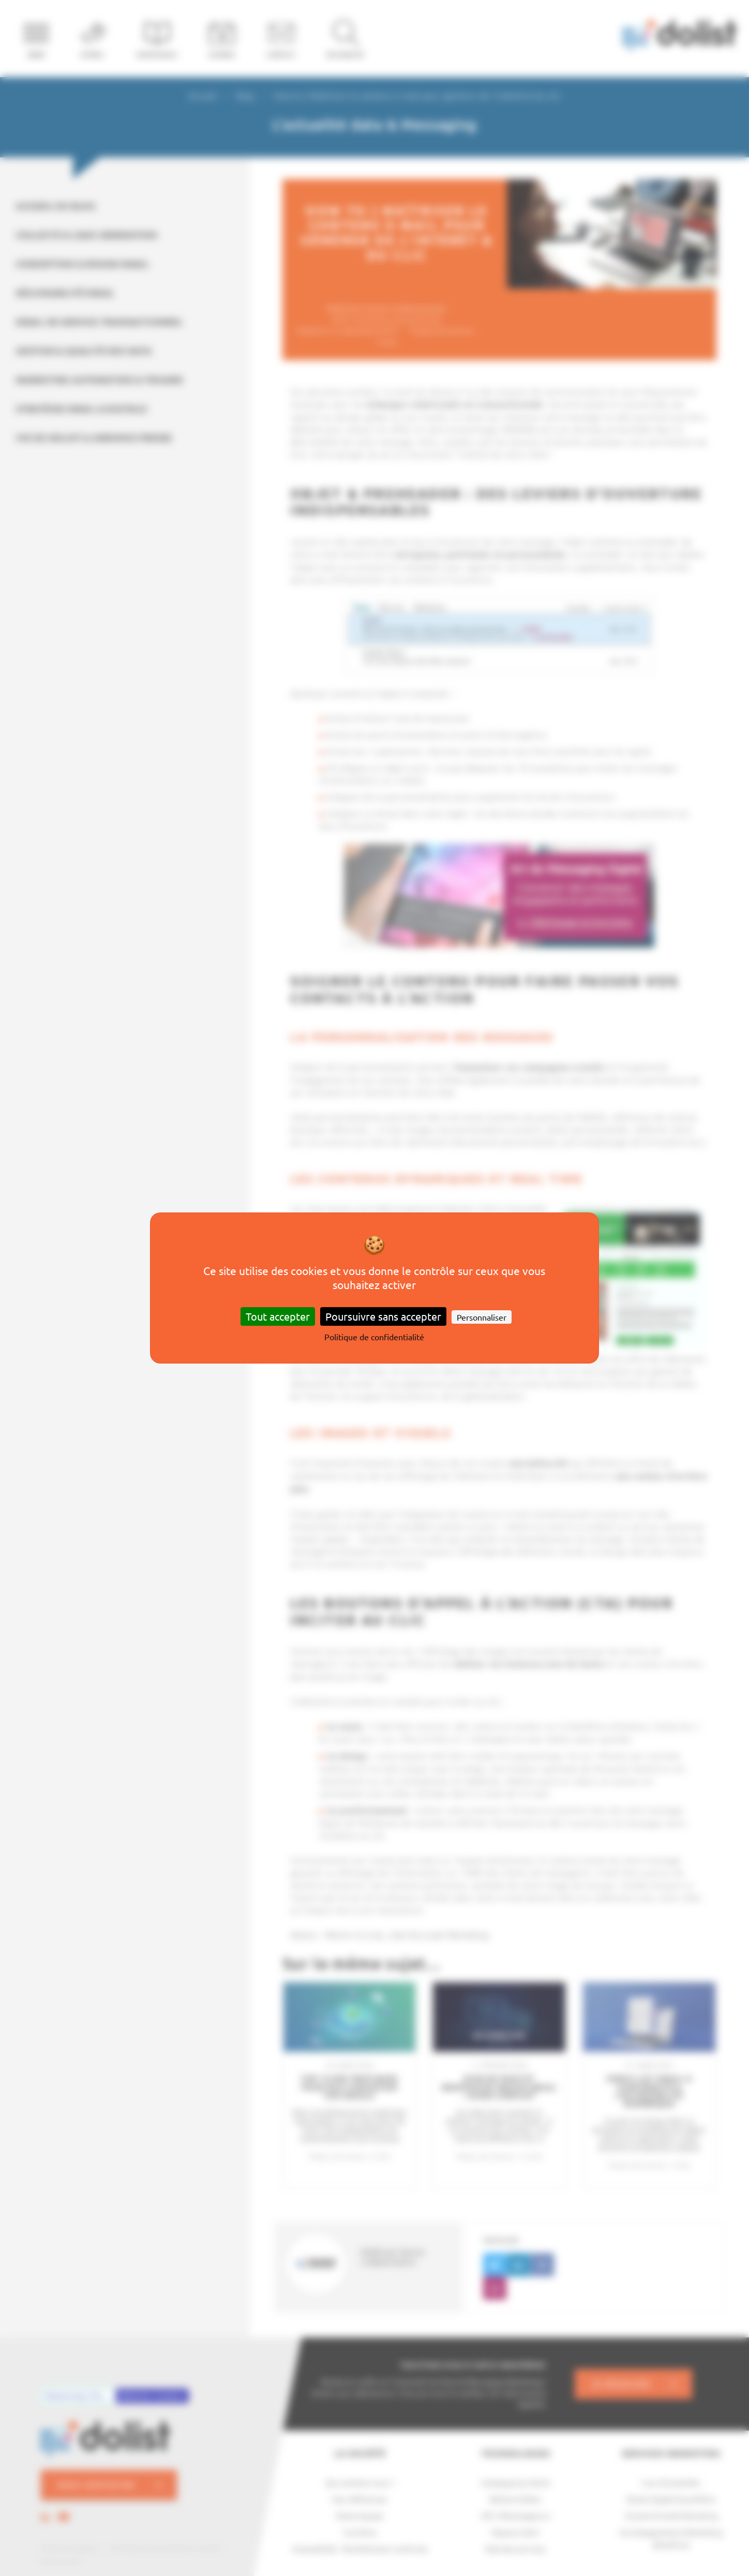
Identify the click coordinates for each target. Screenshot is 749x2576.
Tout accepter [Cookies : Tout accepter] (278, 1316)
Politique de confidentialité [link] (374, 1336)
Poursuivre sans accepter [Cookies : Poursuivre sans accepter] (383, 1316)
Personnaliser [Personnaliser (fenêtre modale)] (481, 1317)
